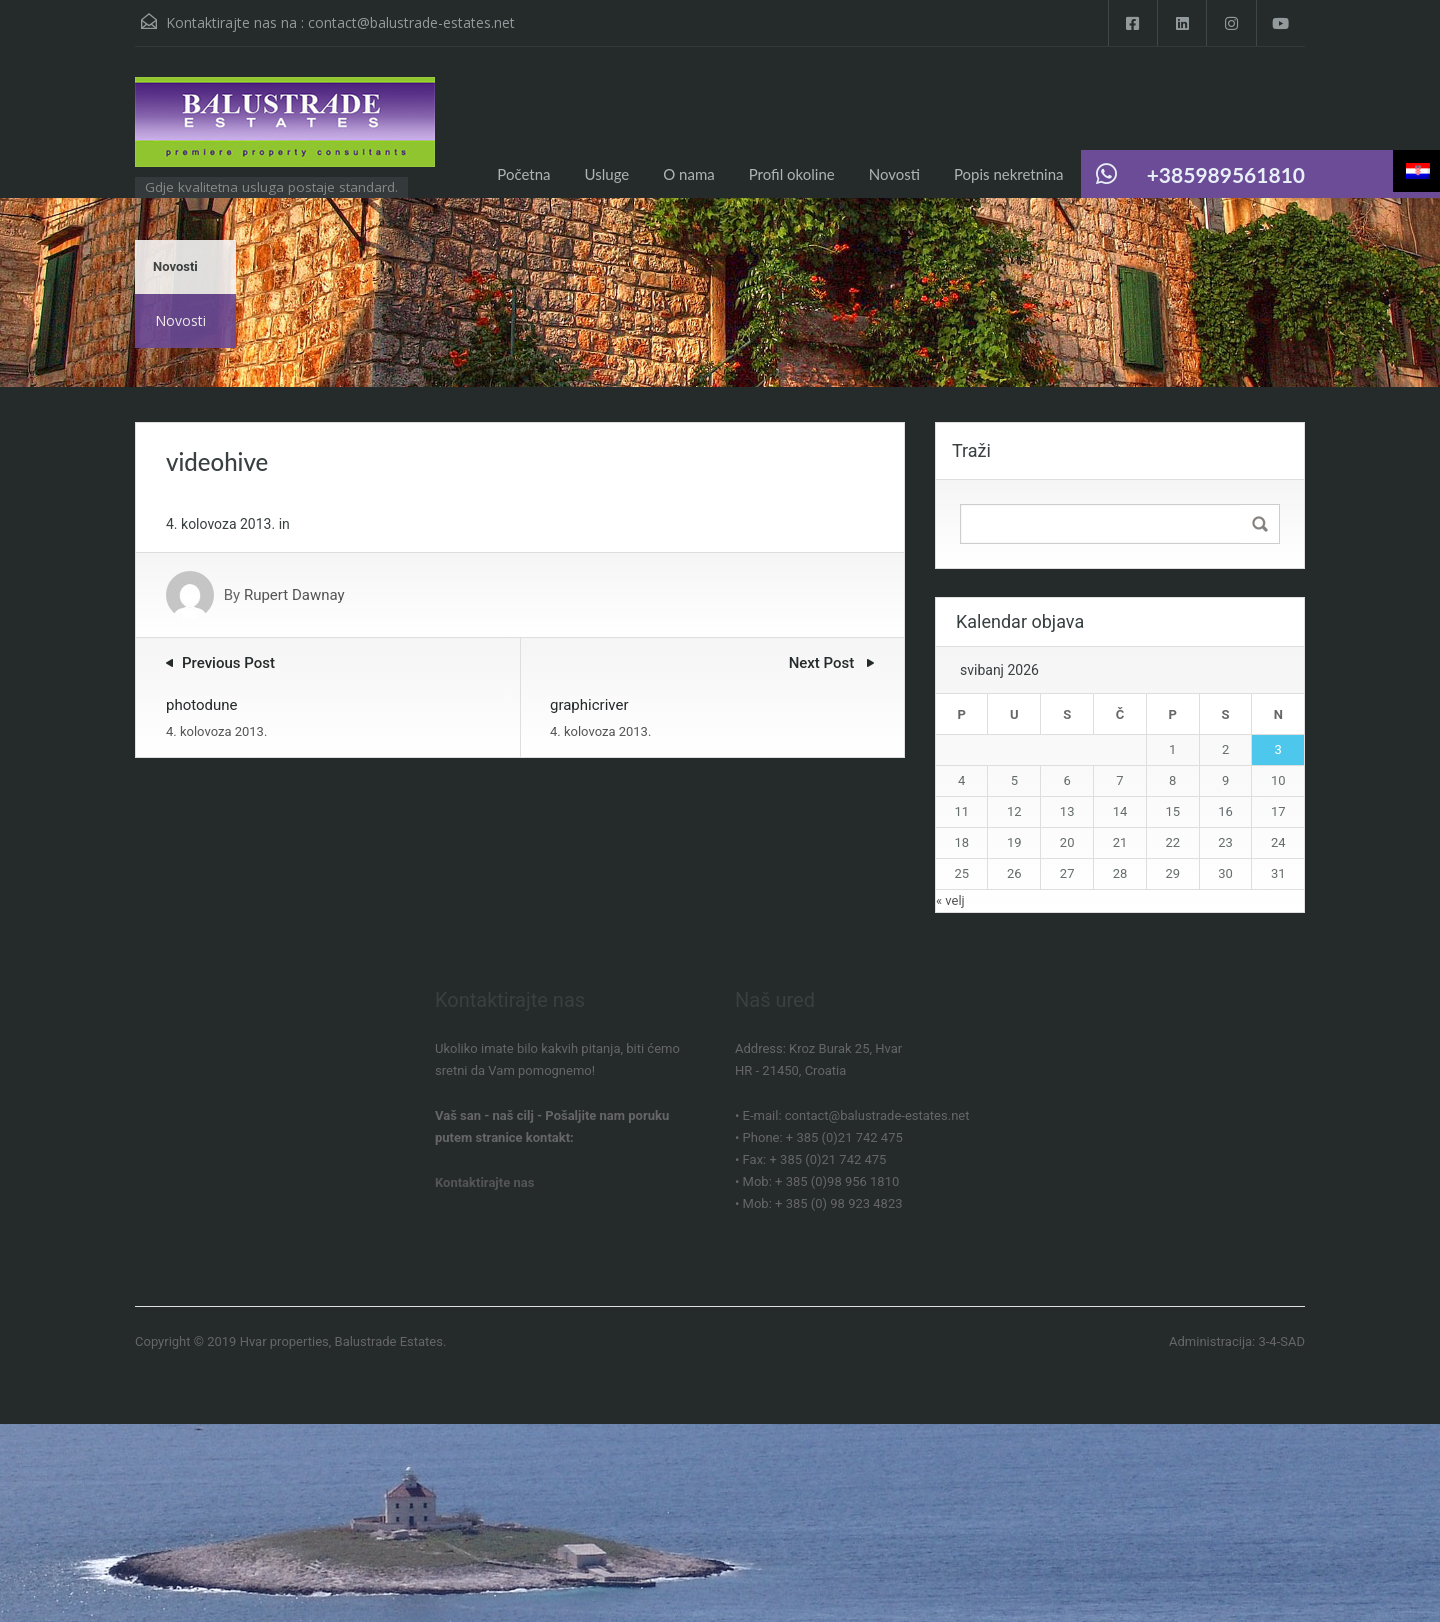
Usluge (607, 174)
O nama (688, 174)
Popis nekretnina (1009, 174)
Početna (523, 174)
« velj (950, 900)
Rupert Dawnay (294, 595)
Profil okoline (792, 174)
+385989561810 (1226, 174)
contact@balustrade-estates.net (411, 22)
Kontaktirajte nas (484, 1182)
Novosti (894, 174)
